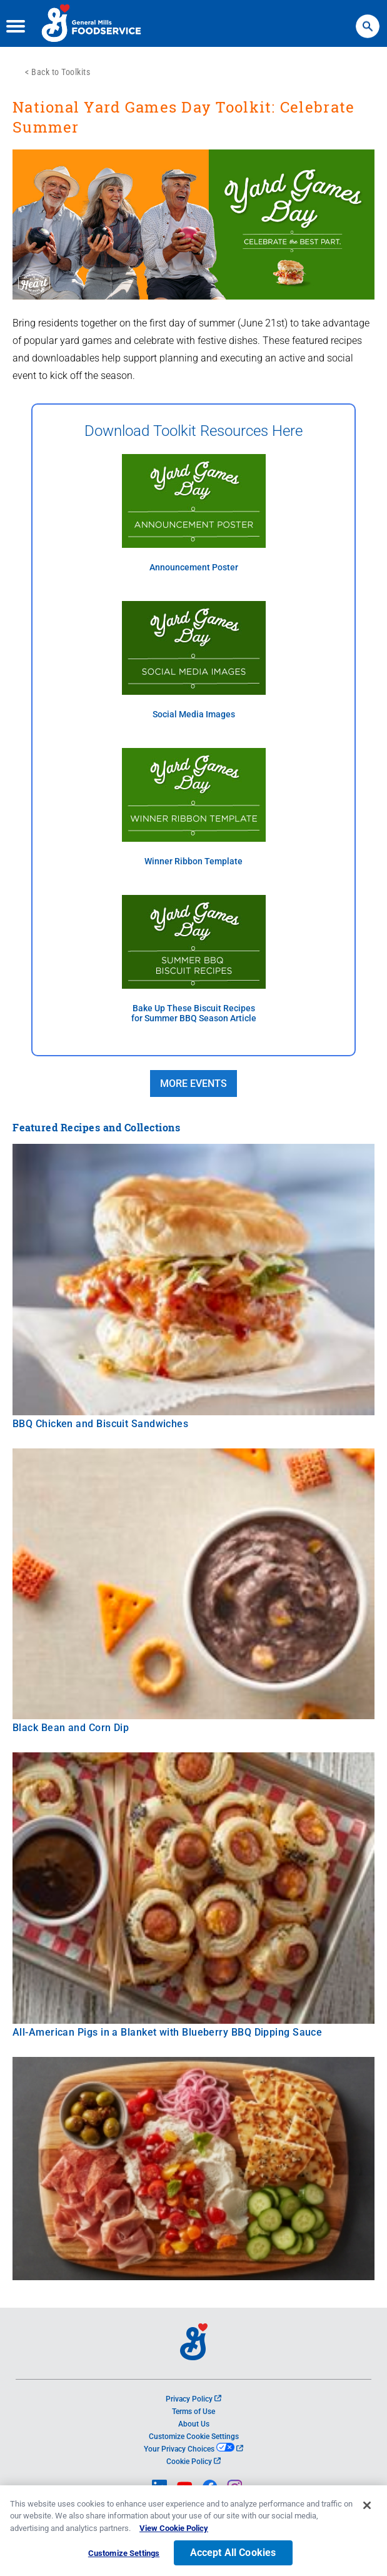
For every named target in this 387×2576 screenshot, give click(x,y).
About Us (193, 2424)
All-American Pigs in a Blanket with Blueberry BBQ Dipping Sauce (167, 2032)
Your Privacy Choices (193, 2449)
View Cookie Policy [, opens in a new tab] (173, 2530)
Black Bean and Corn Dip (71, 1728)
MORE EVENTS (193, 1083)
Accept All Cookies (233, 2555)
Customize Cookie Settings (194, 2436)
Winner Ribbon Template (193, 861)
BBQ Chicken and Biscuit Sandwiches (100, 1424)
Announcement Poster (193, 567)
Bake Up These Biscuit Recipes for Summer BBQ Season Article (193, 1013)
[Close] (367, 2507)
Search (367, 20)
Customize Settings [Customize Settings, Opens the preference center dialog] (123, 2555)
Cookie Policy (193, 2461)
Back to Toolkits (60, 72)
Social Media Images (194, 714)
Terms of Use (193, 2411)
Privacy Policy (193, 2399)
